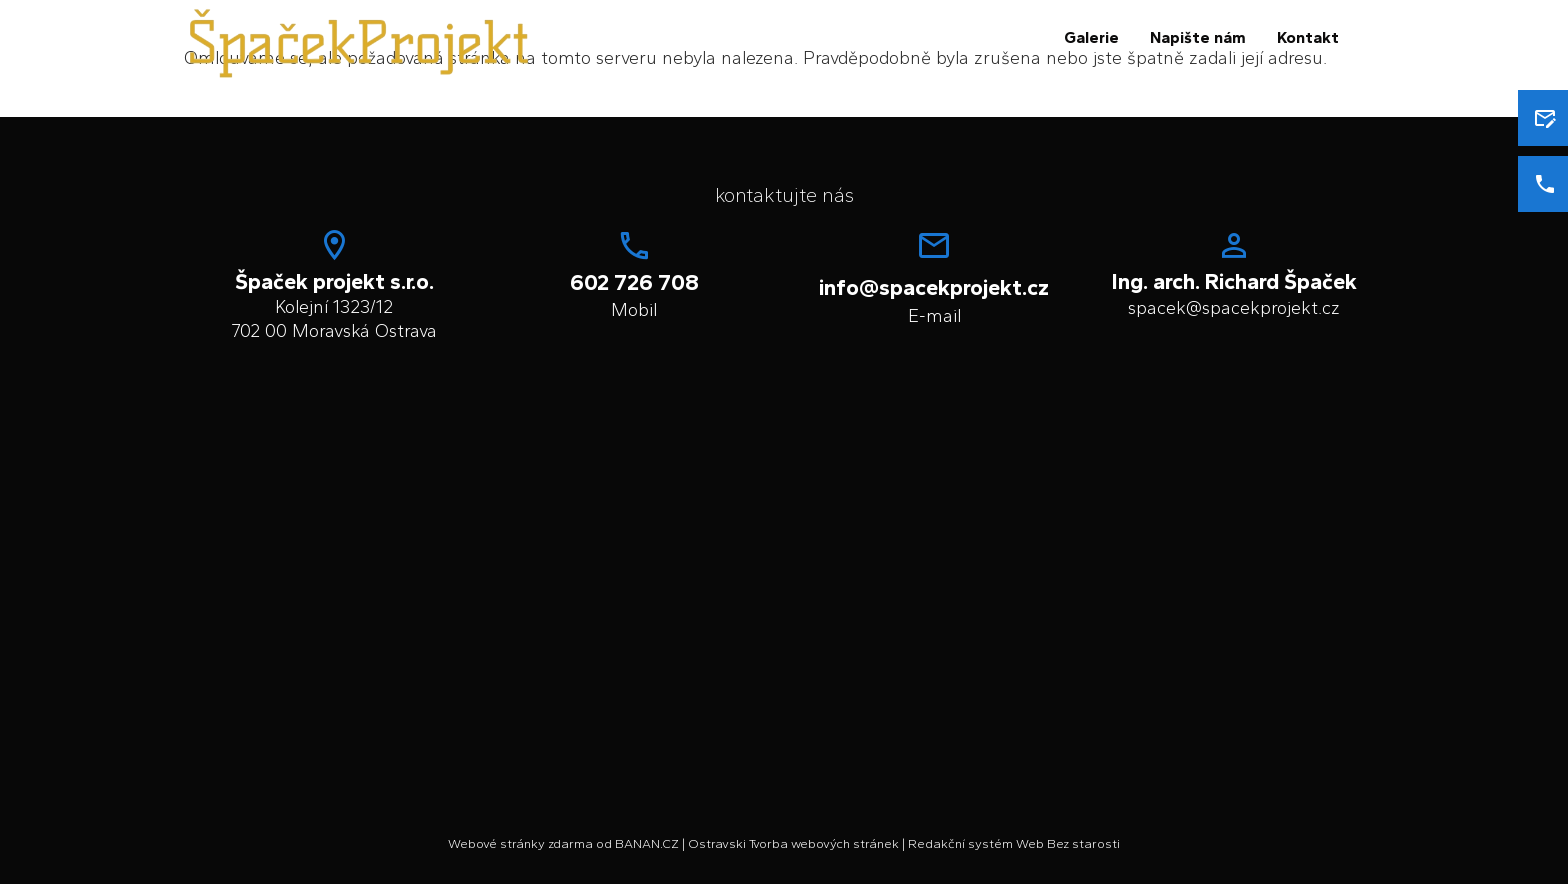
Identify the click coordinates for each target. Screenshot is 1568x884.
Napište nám (1198, 37)
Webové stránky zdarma (520, 843)
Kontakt (1308, 37)
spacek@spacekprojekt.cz (1234, 308)
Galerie (1091, 37)
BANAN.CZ (647, 843)
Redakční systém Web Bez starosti (1014, 843)
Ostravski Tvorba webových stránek (793, 843)
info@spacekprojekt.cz (934, 287)
